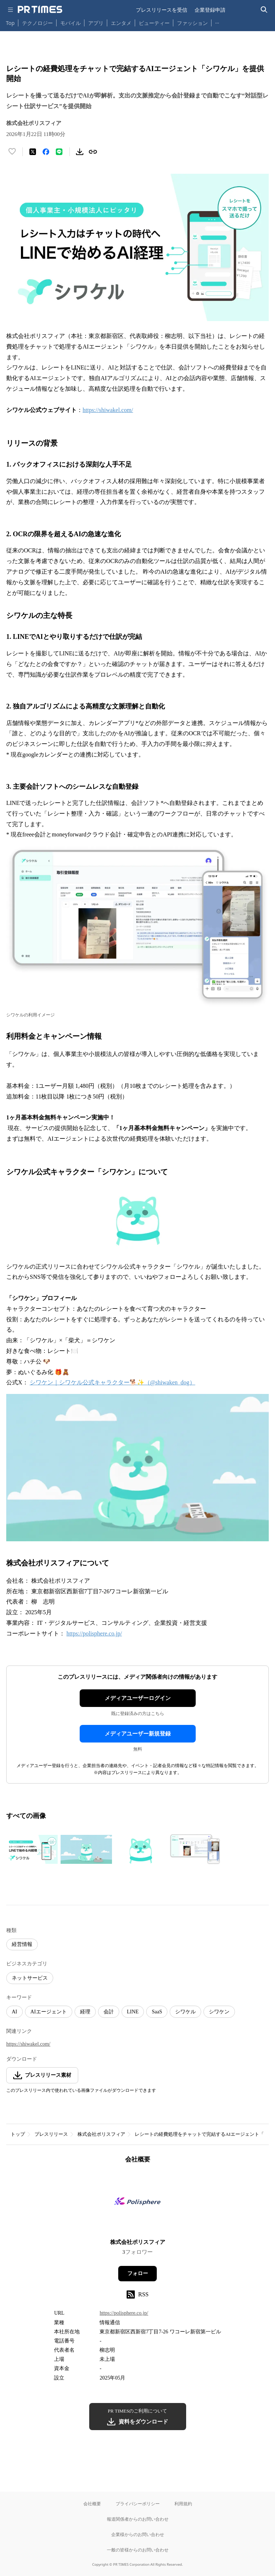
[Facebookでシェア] (46, 152)
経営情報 (22, 1944)
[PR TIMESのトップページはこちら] (40, 9)
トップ (18, 2134)
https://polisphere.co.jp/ (94, 1633)
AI (14, 2011)
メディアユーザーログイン (138, 1698)
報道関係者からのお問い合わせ (138, 2519)
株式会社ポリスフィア (101, 2134)
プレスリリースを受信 (161, 9)
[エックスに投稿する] (33, 152)
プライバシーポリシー (138, 2503)
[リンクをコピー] (93, 152)
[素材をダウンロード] (80, 152)
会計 (109, 2011)
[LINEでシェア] (59, 152)
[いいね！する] (12, 152)
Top (10, 22)
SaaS (157, 2011)
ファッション (192, 22)
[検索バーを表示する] (264, 10)
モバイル (70, 22)
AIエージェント (48, 2011)
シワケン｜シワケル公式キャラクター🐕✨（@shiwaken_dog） (112, 1382)
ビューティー (154, 22)
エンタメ (121, 22)
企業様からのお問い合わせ (137, 2534)
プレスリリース (51, 2134)
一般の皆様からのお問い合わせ (138, 2550)
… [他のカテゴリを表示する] (217, 21)
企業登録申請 (210, 9)
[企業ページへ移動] (137, 2203)
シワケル (185, 2011)
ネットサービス (30, 1978)
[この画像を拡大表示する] (32, 1849)
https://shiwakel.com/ (108, 410)
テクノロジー (37, 22)
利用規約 (183, 2503)
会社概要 (92, 2503)
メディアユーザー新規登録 (138, 1734)
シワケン (219, 2011)
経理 (85, 2011)
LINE (133, 2011)
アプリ (96, 22)
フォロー (137, 2273)
